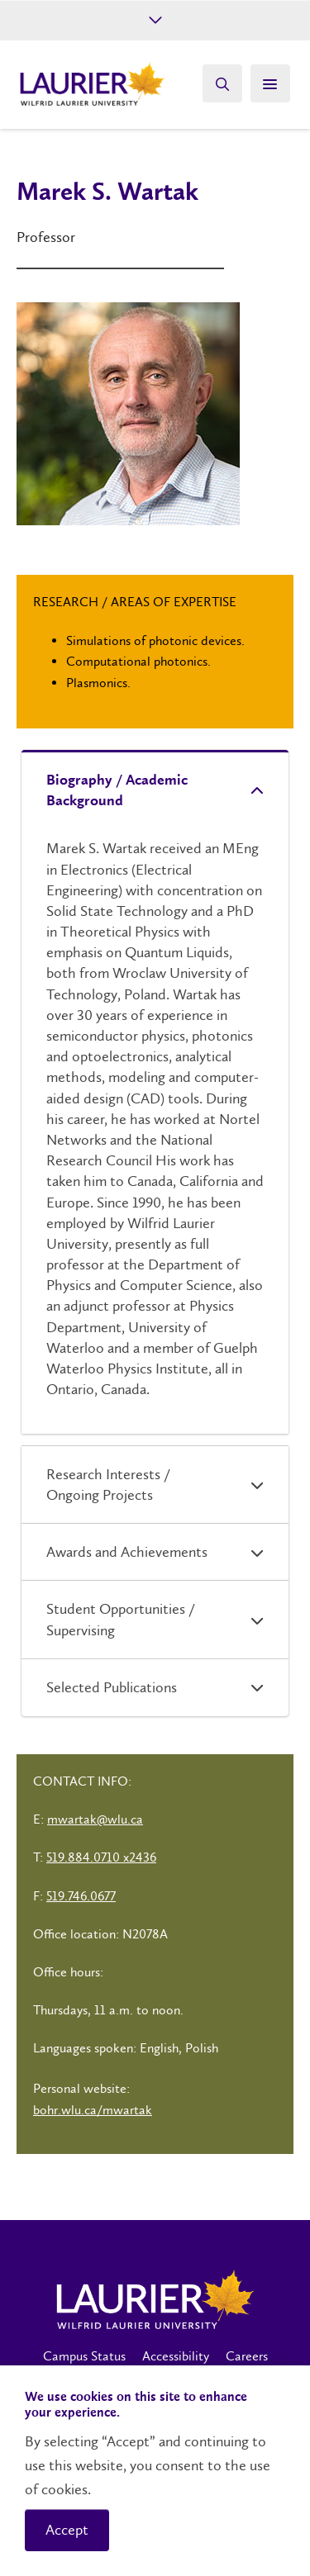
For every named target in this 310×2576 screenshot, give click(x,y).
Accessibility (175, 2356)
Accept (66, 2530)
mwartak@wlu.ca (95, 1819)
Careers (247, 2356)
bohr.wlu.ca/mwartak (92, 2110)
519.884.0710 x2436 (101, 1857)
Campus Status (84, 2356)
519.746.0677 (81, 1896)
